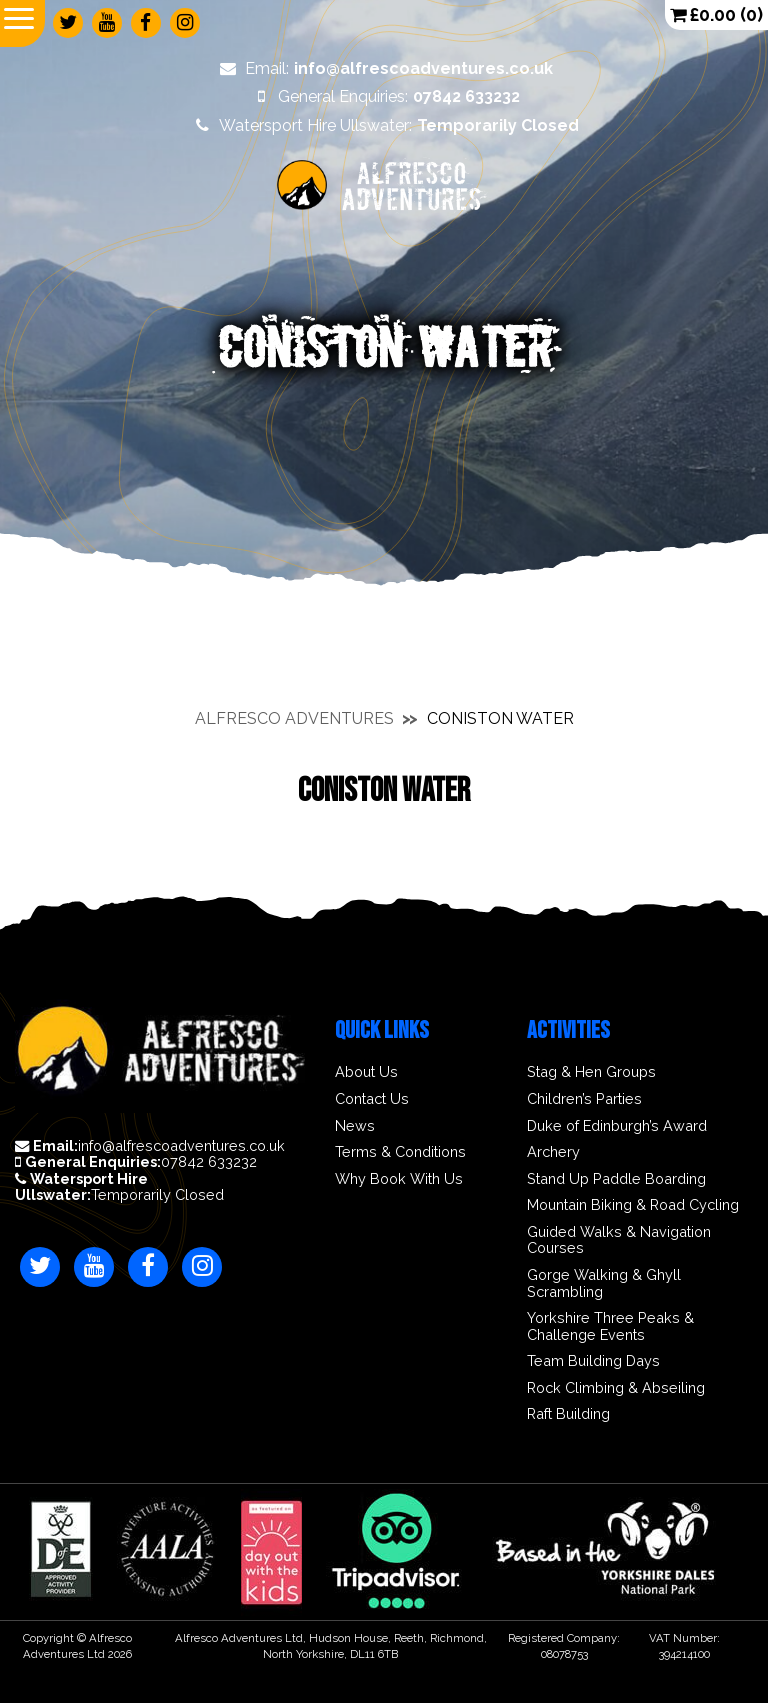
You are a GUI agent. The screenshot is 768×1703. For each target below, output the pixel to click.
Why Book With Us (399, 1179)
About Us (366, 1072)
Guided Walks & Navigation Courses (619, 1240)
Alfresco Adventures (294, 718)
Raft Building (568, 1414)
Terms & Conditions (400, 1152)
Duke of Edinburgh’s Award (617, 1126)
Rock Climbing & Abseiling (616, 1388)
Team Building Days (593, 1361)
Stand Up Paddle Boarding (616, 1179)
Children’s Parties (584, 1099)
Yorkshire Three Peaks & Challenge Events (610, 1326)
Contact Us (372, 1099)
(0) (716, 14)
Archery (553, 1152)
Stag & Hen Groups (591, 1072)
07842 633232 (136, 1162)
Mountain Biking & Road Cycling (633, 1205)
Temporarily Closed (119, 1187)
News (355, 1126)
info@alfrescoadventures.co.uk (150, 1146)
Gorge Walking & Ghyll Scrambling (604, 1283)
